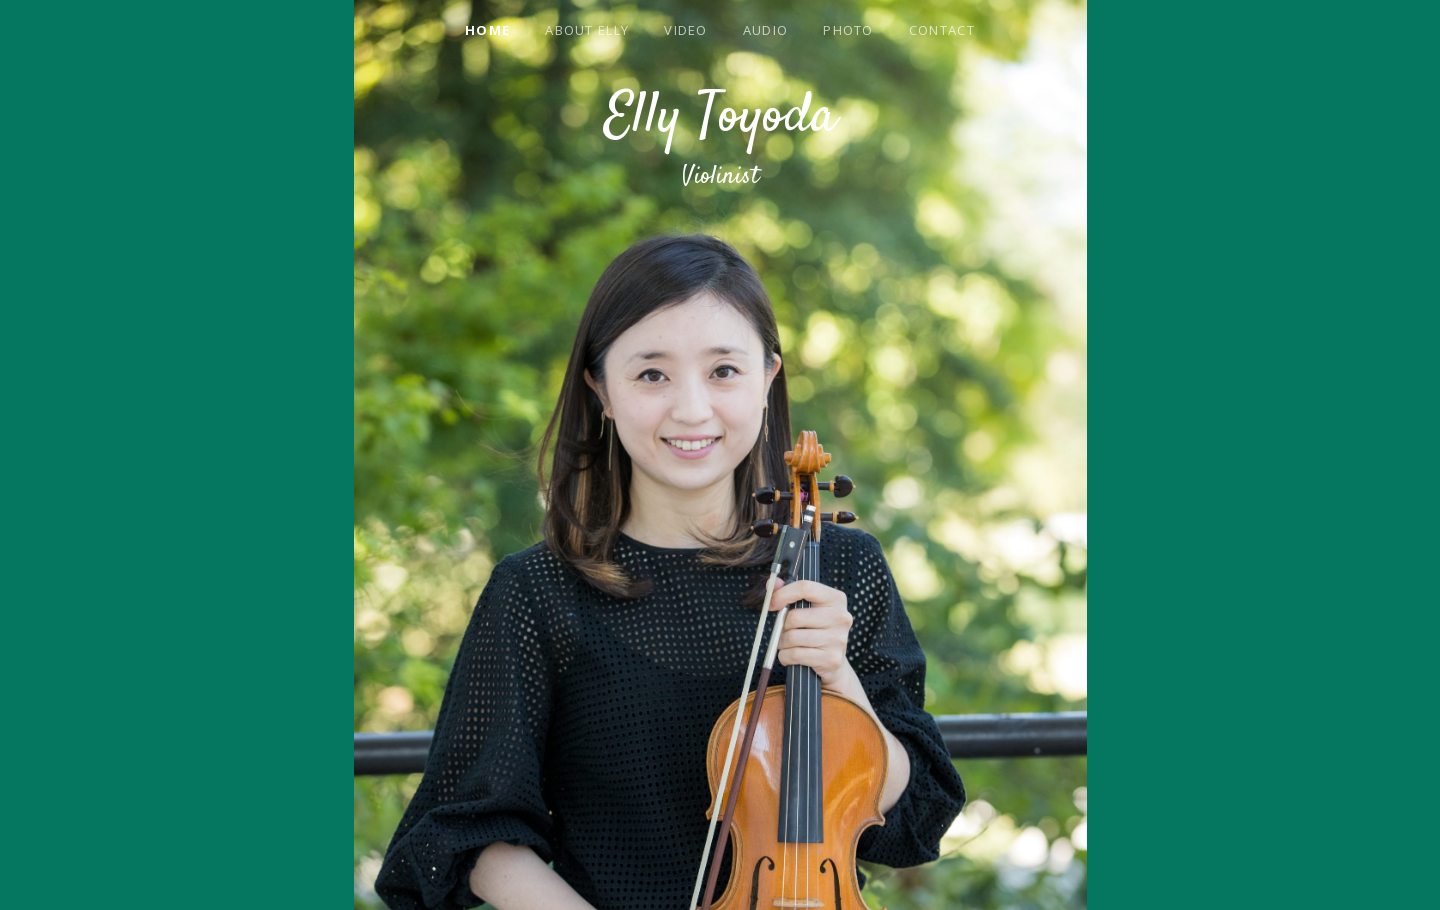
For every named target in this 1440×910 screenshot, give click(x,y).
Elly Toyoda (720, 118)
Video (686, 30)
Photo (848, 30)
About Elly (587, 30)
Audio (766, 30)
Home (487, 30)
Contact (942, 30)
